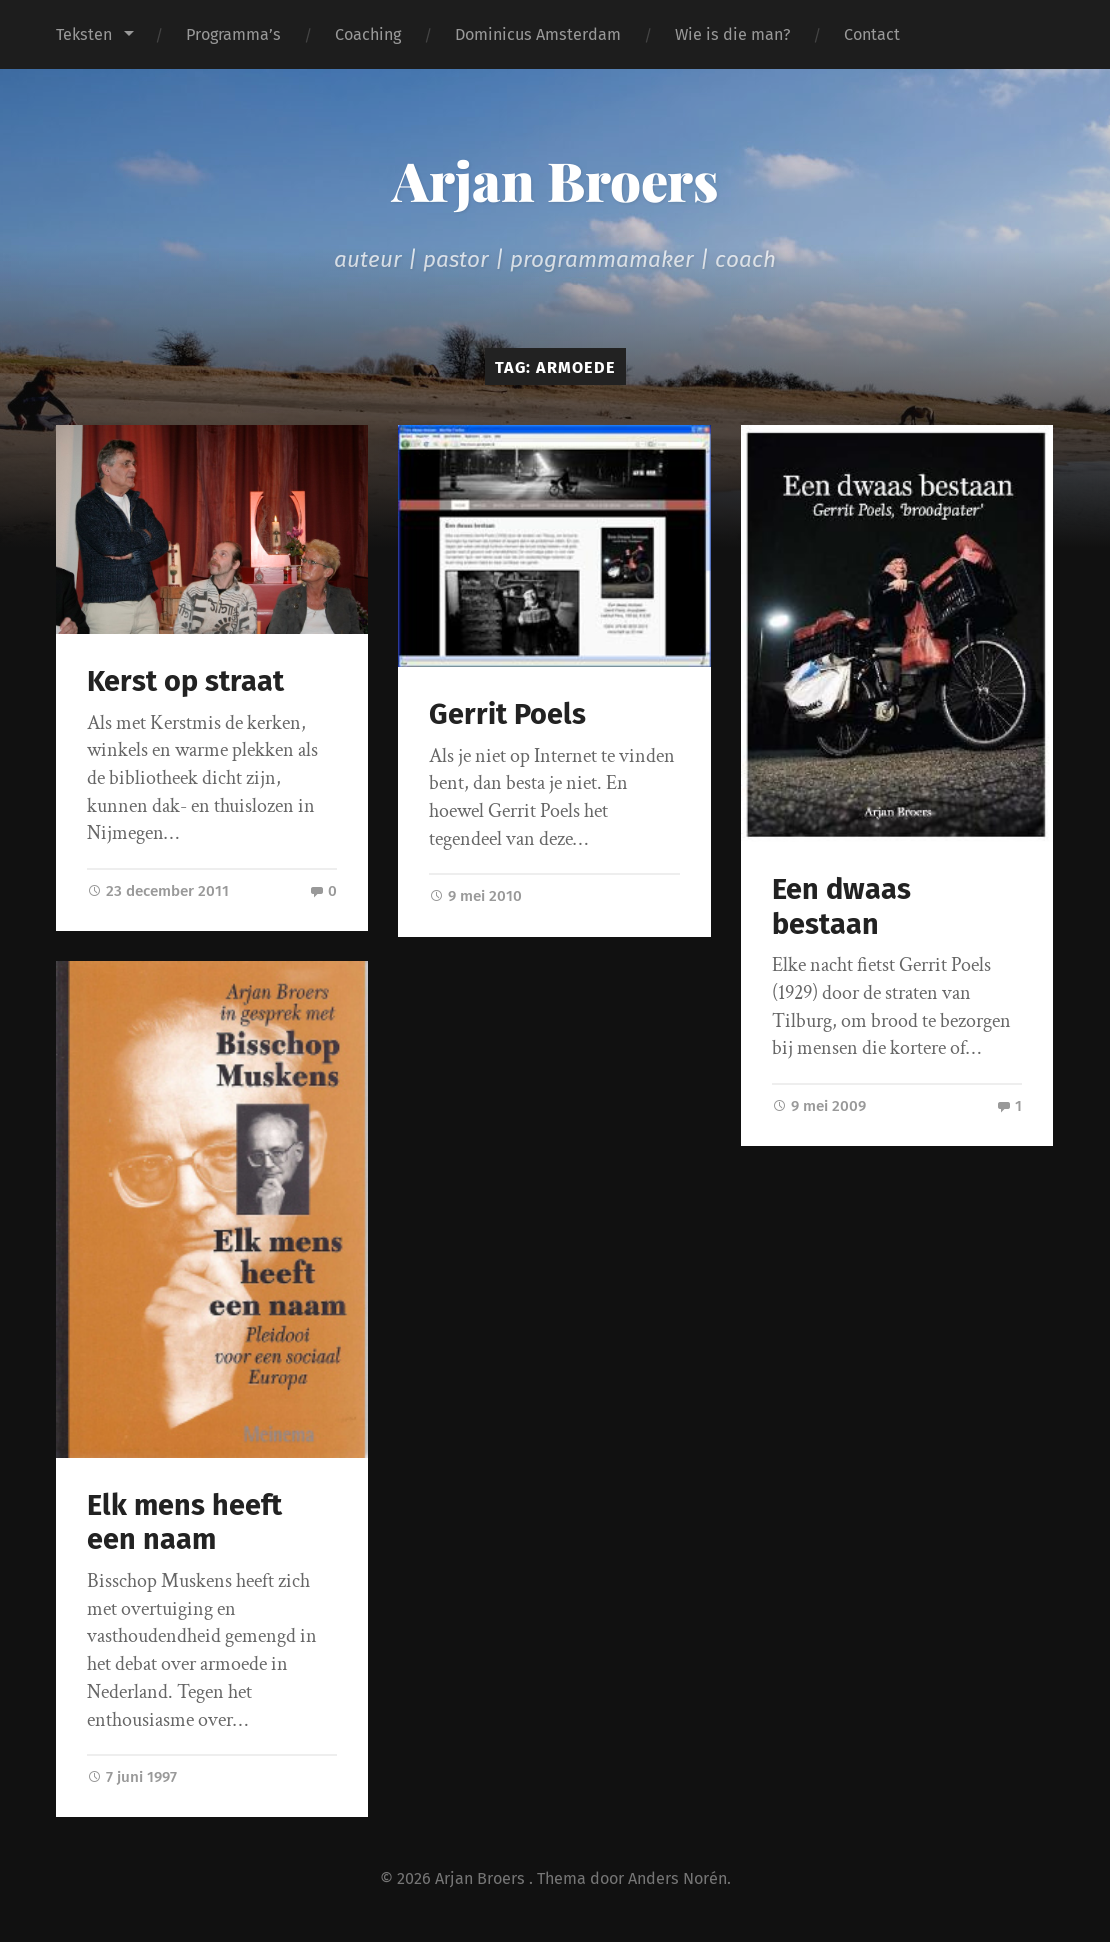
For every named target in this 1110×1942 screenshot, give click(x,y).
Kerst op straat (185, 681)
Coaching (368, 34)
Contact (872, 34)
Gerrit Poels (507, 714)
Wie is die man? (732, 34)
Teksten (84, 34)
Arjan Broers (555, 180)
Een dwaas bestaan (841, 907)
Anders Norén (677, 1878)
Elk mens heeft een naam (184, 1523)
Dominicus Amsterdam (538, 34)
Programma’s (233, 34)
